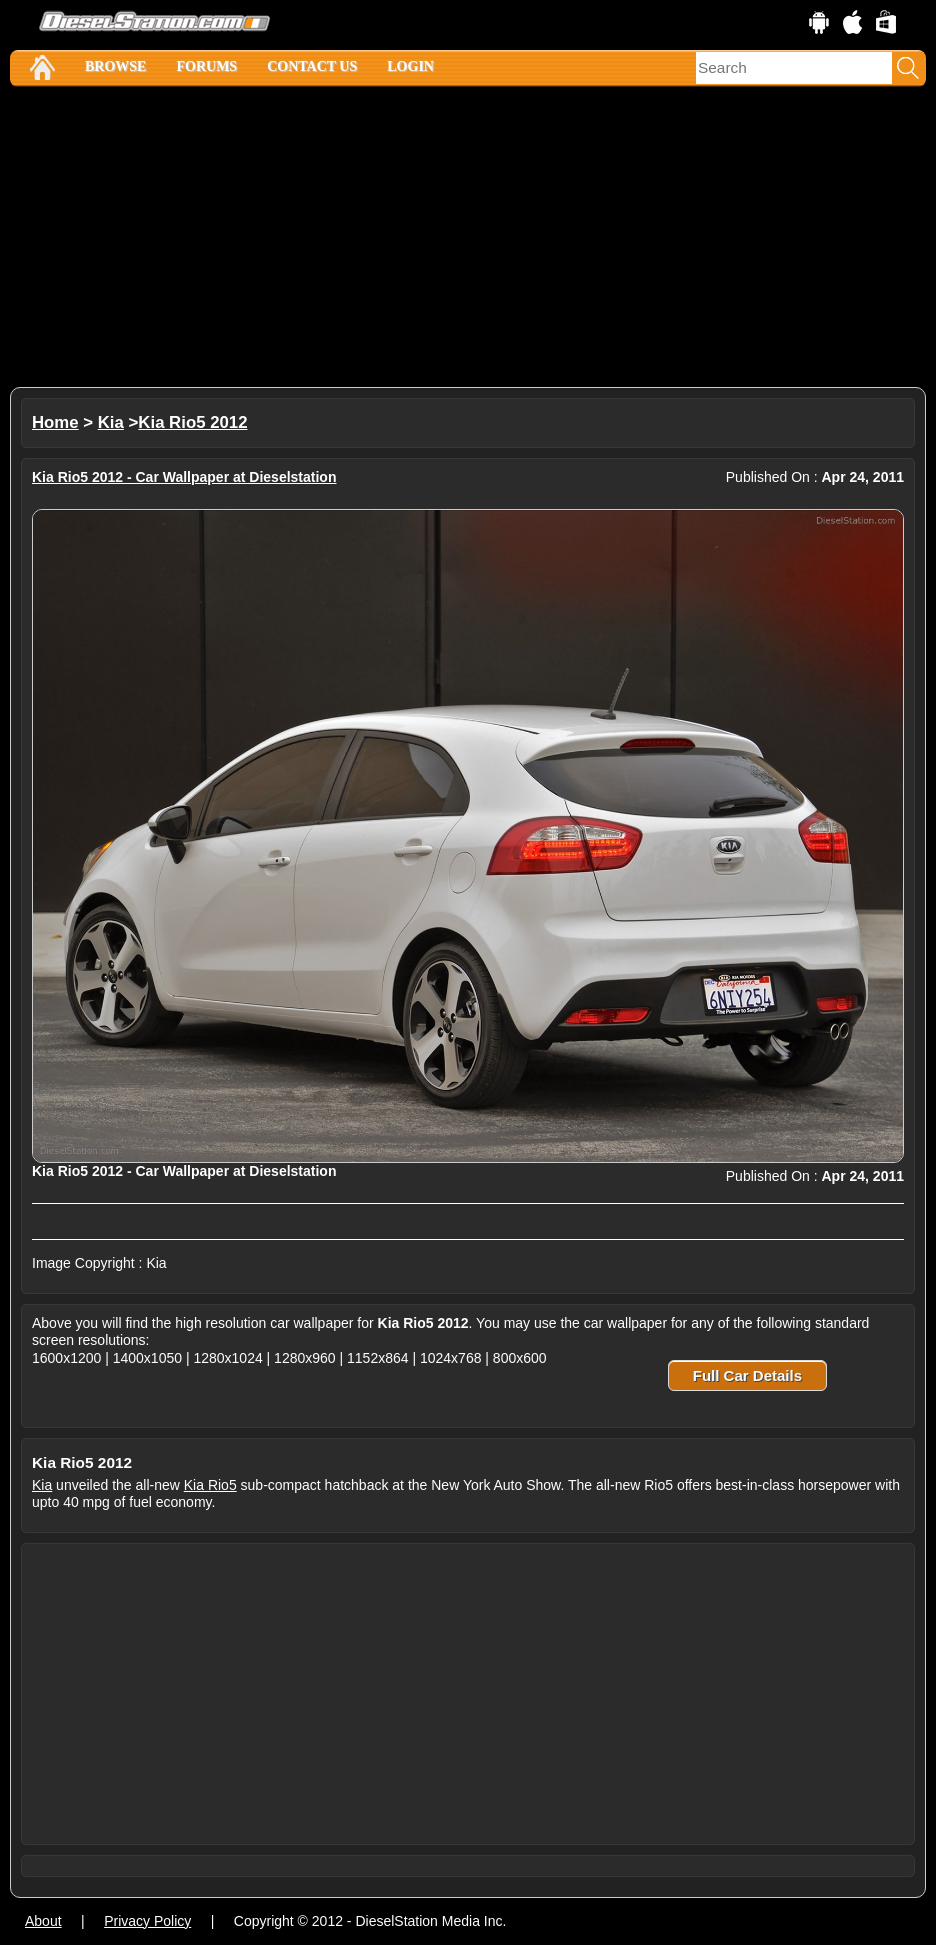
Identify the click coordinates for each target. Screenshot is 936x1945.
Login (410, 66)
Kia (111, 422)
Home (55, 422)
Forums (206, 66)
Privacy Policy (147, 1921)
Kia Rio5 (210, 1485)
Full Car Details (747, 1375)
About (43, 1921)
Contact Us (312, 66)
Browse (115, 66)
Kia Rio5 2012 (192, 422)
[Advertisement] (468, 237)
